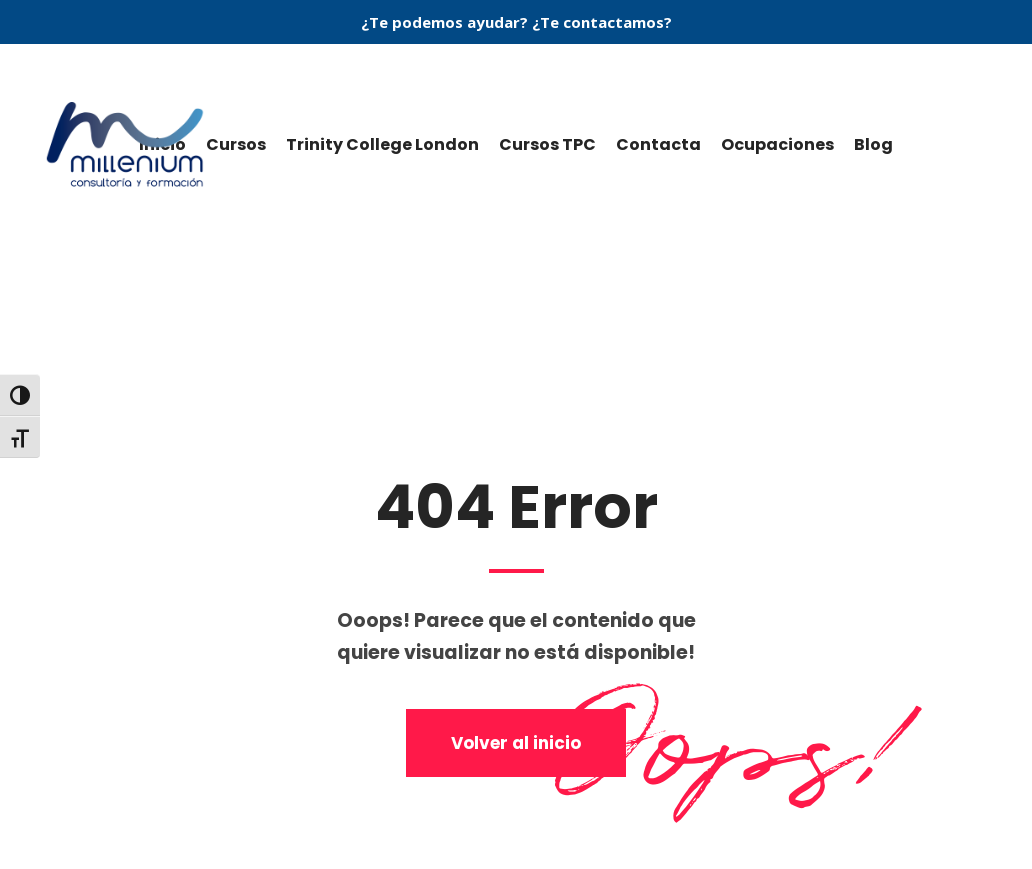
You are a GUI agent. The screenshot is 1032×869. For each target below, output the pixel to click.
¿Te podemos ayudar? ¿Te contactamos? (516, 22)
